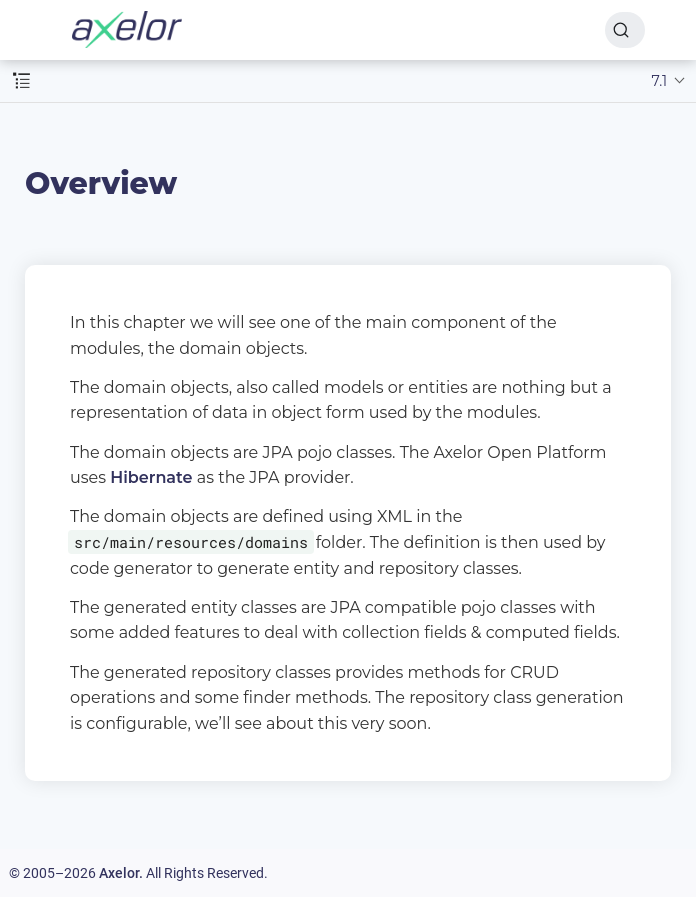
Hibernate (151, 477)
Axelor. (121, 873)
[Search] (625, 30)
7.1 (660, 81)
